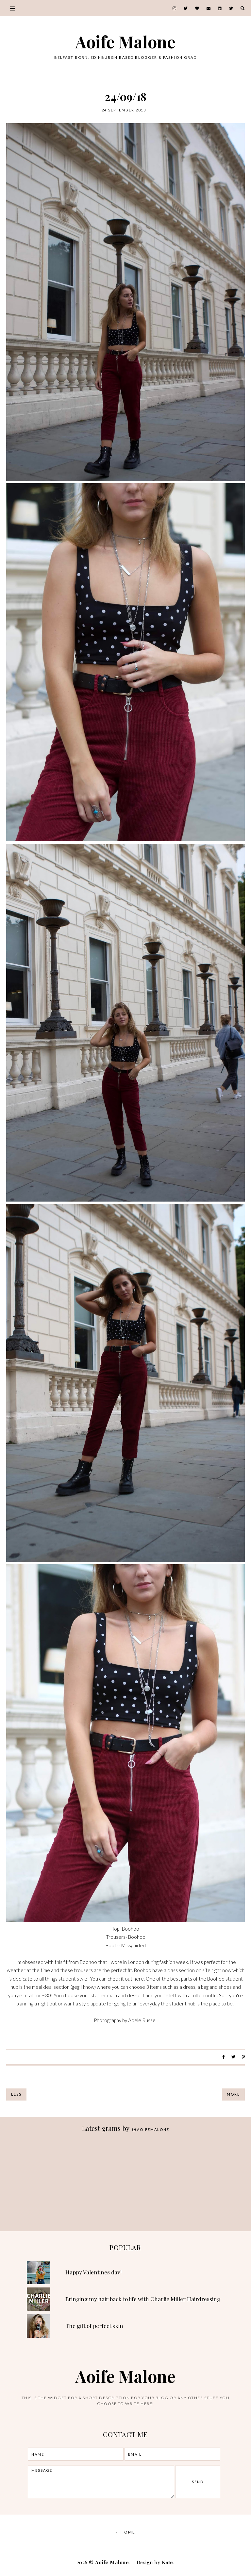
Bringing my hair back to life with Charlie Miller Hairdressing (142, 2298)
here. (138, 1979)
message (101, 2482)
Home (128, 2532)
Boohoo (130, 1929)
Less (16, 2094)
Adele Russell (143, 2020)
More (233, 2094)
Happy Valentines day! (93, 2272)
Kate (167, 2562)
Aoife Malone (125, 42)
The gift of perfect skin (94, 2325)
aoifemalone (150, 2129)
